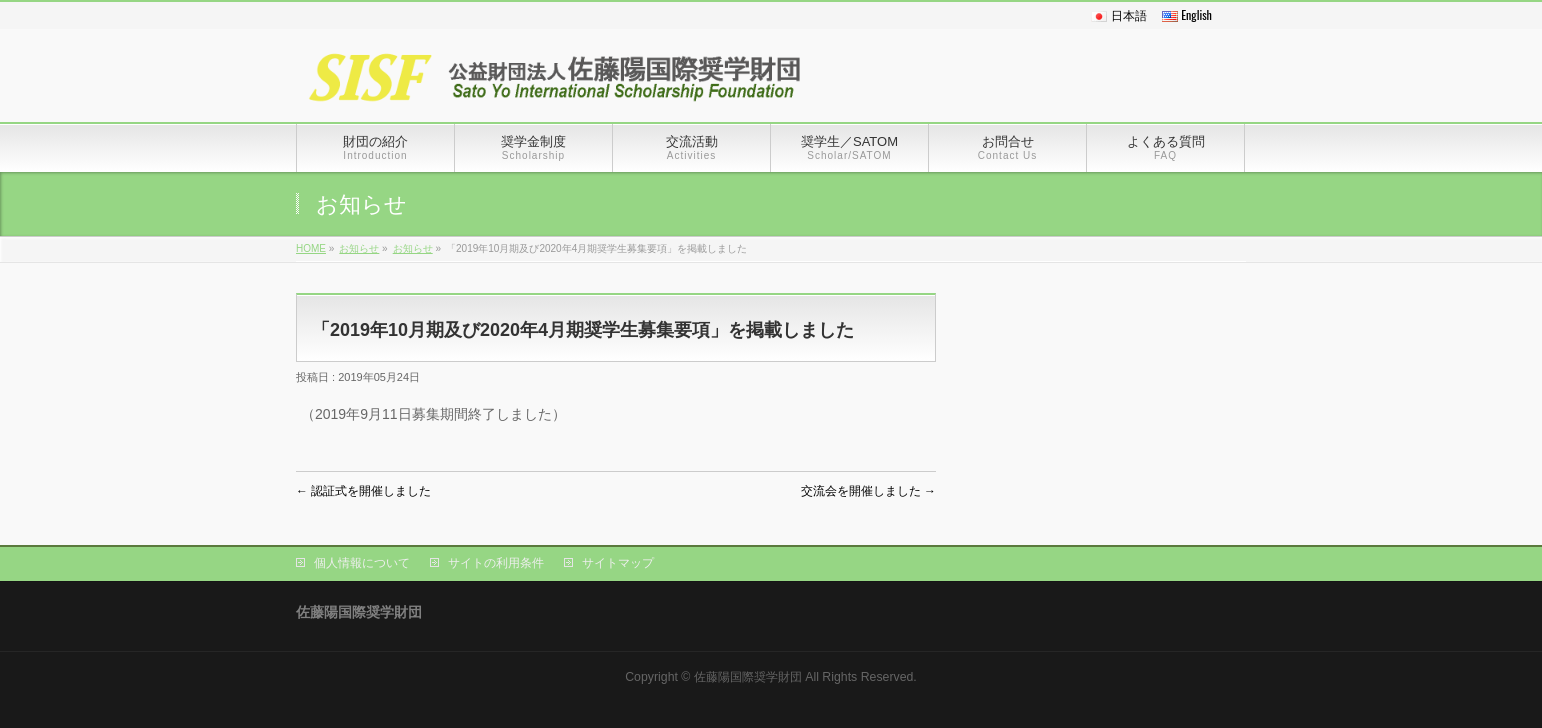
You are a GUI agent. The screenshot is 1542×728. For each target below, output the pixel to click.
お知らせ (359, 248)
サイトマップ (618, 563)
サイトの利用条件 (496, 563)
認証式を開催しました (363, 491)
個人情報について (362, 563)
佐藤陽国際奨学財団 (748, 677)
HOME (311, 248)
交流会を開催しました (868, 491)
